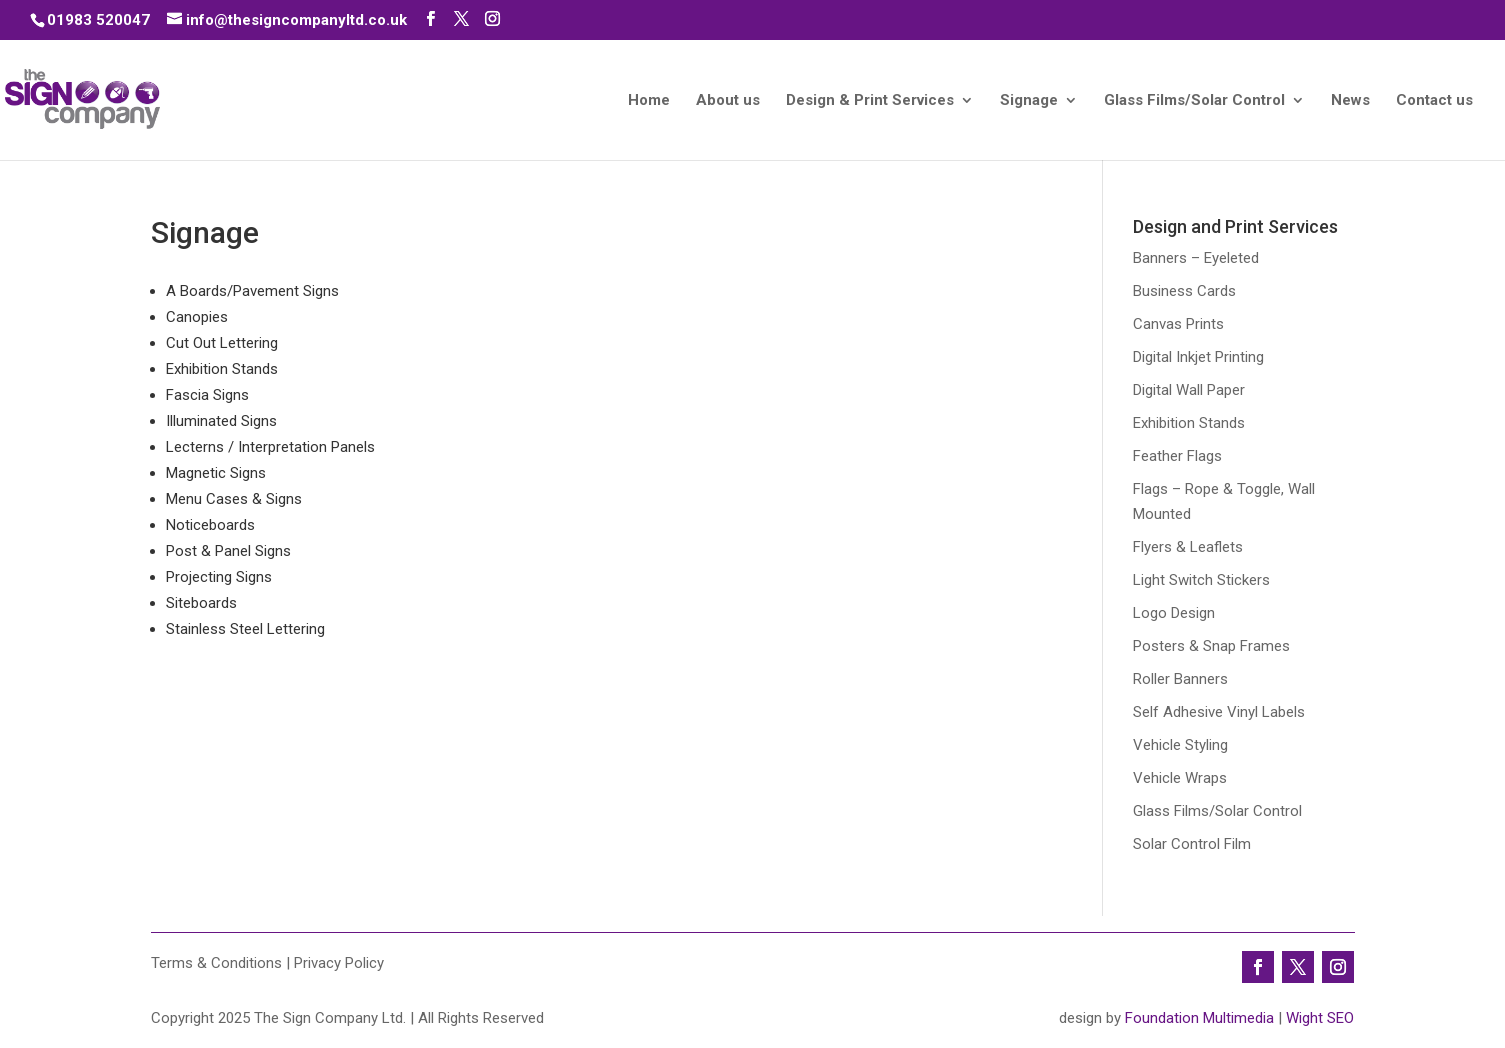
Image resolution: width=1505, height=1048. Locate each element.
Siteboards (201, 603)
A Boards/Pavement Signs (252, 291)
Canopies (197, 317)
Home (649, 101)
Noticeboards (210, 525)
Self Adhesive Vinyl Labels (1219, 712)
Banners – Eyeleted (1196, 258)
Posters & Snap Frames (1211, 646)
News (1350, 101)
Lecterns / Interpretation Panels (270, 447)
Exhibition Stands (222, 369)
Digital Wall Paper (1189, 390)
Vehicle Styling (1180, 745)
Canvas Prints (1178, 324)
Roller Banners (1180, 679)
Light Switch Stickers (1201, 580)
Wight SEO (1320, 1018)
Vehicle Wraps (1180, 778)
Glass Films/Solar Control (1194, 101)
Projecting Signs (219, 577)
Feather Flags (1177, 456)
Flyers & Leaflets (1188, 547)
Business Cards (1184, 291)
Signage (1029, 101)
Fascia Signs (207, 395)
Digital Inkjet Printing (1198, 357)
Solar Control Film (1192, 844)
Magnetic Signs (216, 473)
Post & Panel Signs (228, 551)
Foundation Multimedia (1199, 1018)
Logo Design (1174, 613)
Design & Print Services (870, 101)
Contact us (1434, 101)
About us (728, 101)
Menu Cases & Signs (234, 499)
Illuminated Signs (221, 421)
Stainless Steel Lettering (245, 629)
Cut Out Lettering (222, 343)
